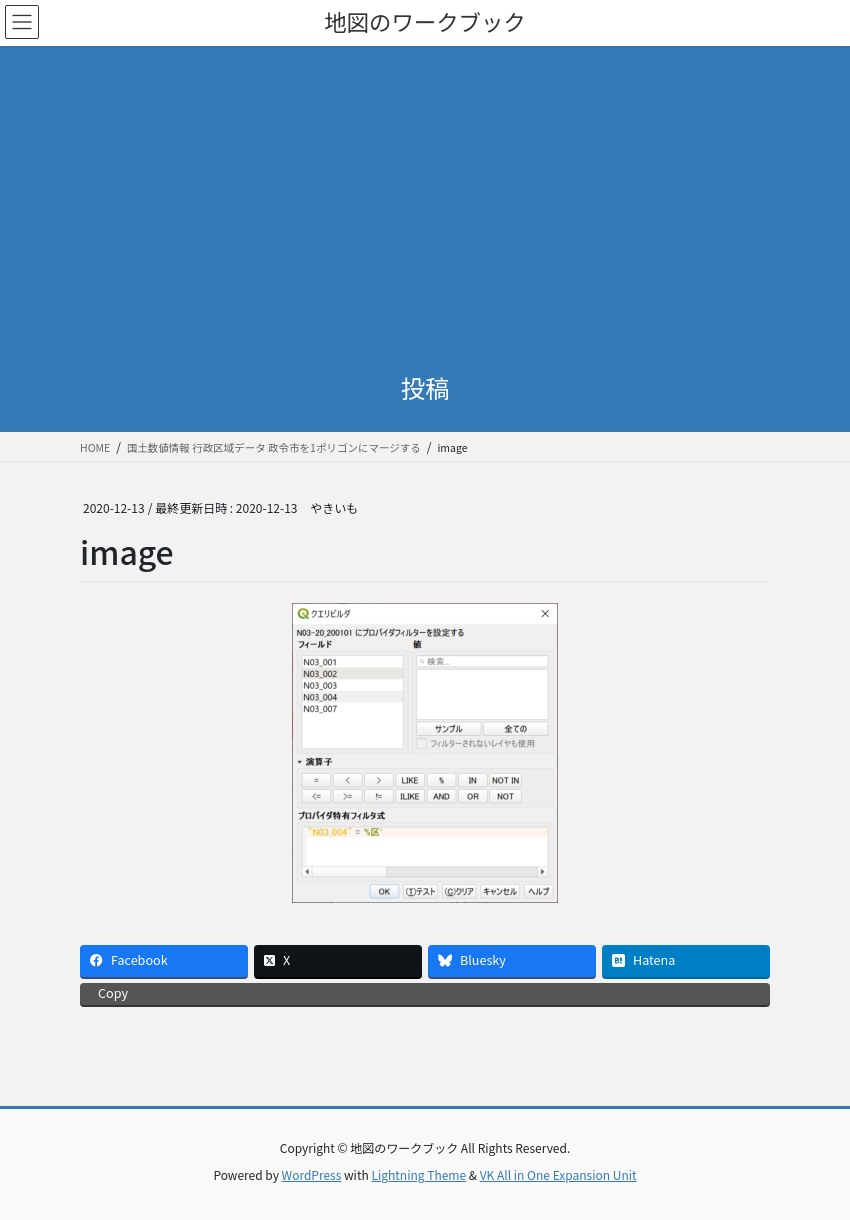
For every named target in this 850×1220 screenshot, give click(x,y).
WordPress (312, 1174)
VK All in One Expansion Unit (558, 1174)
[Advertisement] (425, 196)
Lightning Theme (418, 1174)
